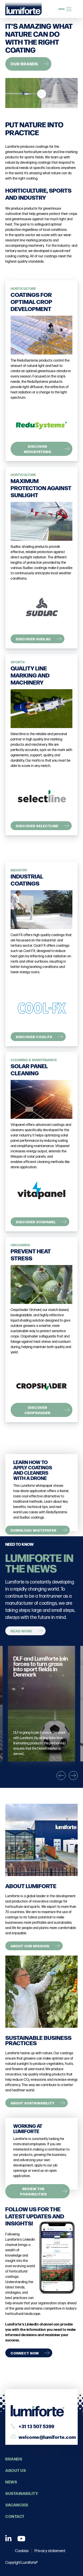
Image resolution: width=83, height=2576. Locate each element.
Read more (21, 1630)
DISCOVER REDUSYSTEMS (37, 449)
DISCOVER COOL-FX (34, 1036)
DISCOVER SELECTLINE (37, 825)
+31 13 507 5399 (36, 2426)
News (11, 2482)
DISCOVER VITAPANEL (36, 1221)
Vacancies (16, 2505)
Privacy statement (50, 2551)
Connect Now (25, 2352)
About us (15, 2470)
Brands (13, 2459)
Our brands (24, 63)
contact (15, 2516)
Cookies (22, 2551)
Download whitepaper (33, 1530)
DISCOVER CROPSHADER (37, 1410)
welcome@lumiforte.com (47, 2436)
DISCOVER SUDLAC (33, 638)
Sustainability (21, 2493)
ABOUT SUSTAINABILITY (32, 2102)
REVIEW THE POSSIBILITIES (33, 2191)
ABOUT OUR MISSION (30, 1945)
